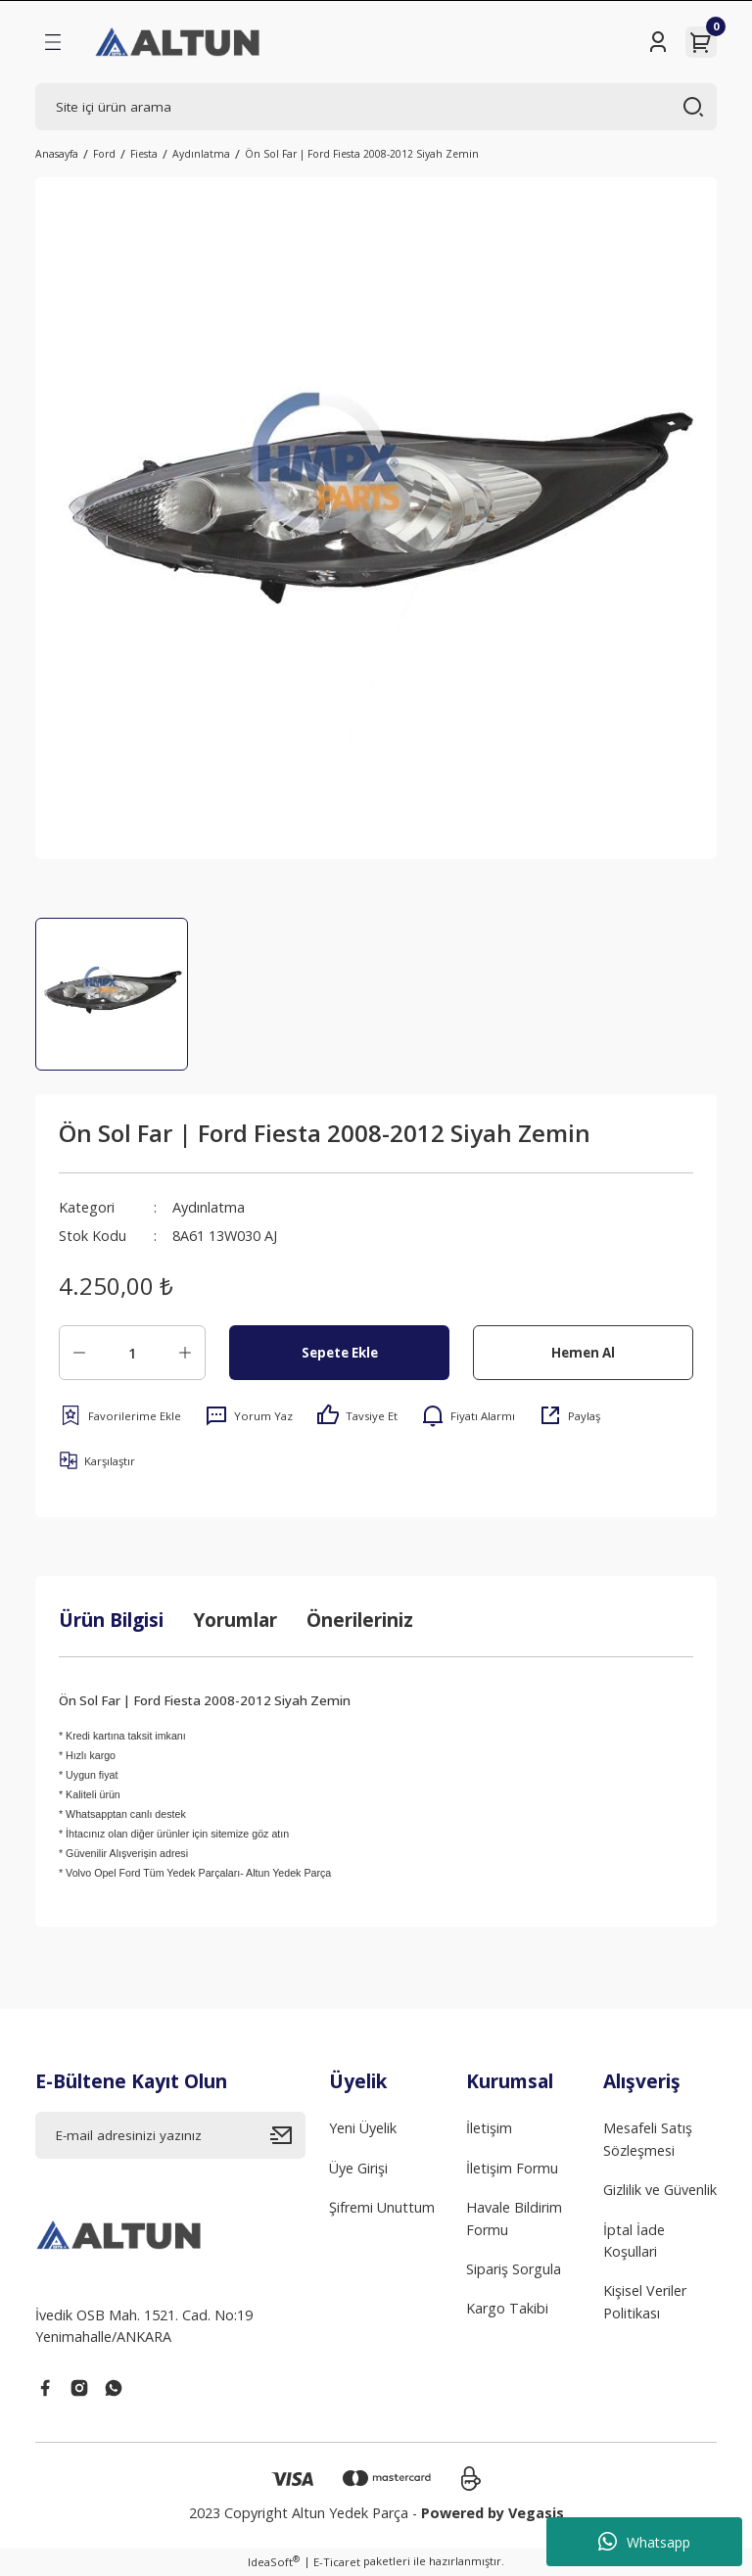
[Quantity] (132, 1352)
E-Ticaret (336, 2561)
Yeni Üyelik (363, 2128)
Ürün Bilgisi (111, 1619)
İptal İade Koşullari (634, 2240)
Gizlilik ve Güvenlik (660, 2189)
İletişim (489, 2128)
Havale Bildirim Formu (514, 2218)
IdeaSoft (274, 2561)
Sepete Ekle (340, 1352)
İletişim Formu (512, 2168)
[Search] (376, 106)
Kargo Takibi (507, 2308)
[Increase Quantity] (185, 1352)
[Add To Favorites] (120, 1415)
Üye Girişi (358, 2168)
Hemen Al (583, 1352)
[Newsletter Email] (170, 2135)
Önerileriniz (359, 1619)
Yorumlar (235, 1619)
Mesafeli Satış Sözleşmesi (647, 2139)
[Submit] (288, 2135)
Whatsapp (644, 2541)
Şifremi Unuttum (382, 2207)
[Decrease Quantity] (79, 1352)
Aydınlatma (208, 1207)
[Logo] (178, 42)
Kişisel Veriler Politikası (644, 2301)
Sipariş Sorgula (513, 2269)
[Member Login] (658, 42)
